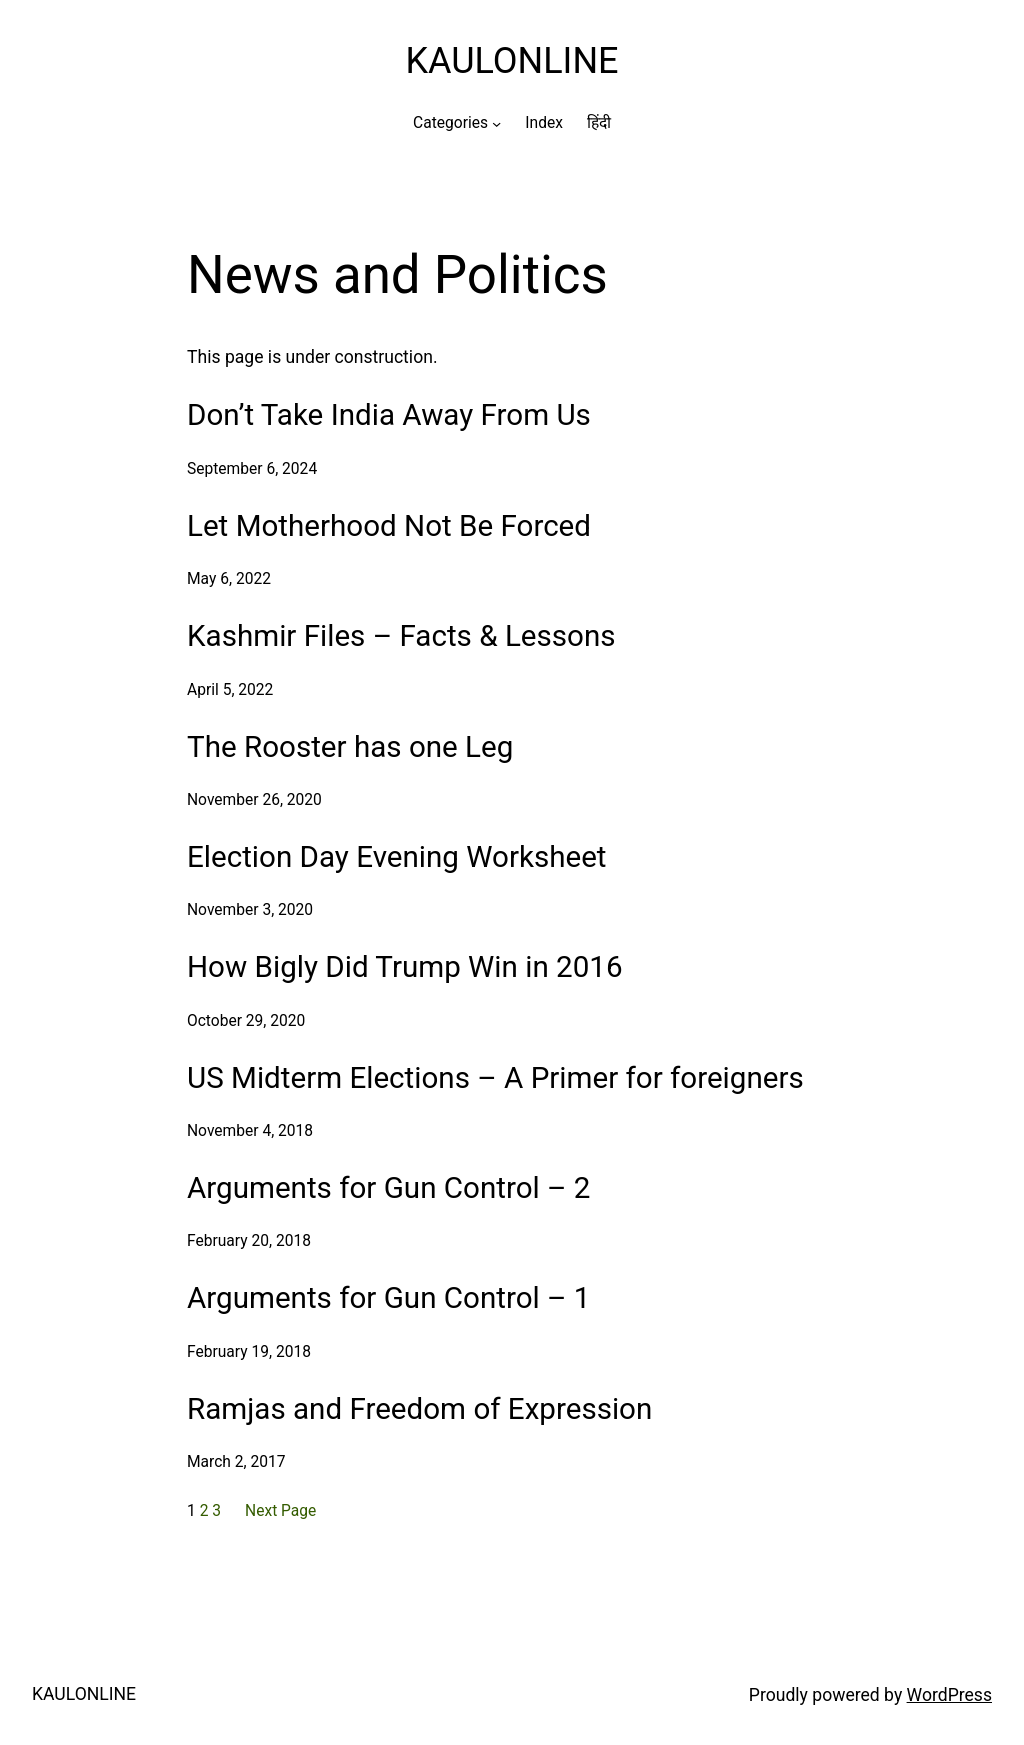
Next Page (280, 1511)
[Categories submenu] (496, 122)
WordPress (949, 1695)
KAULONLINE (511, 61)
